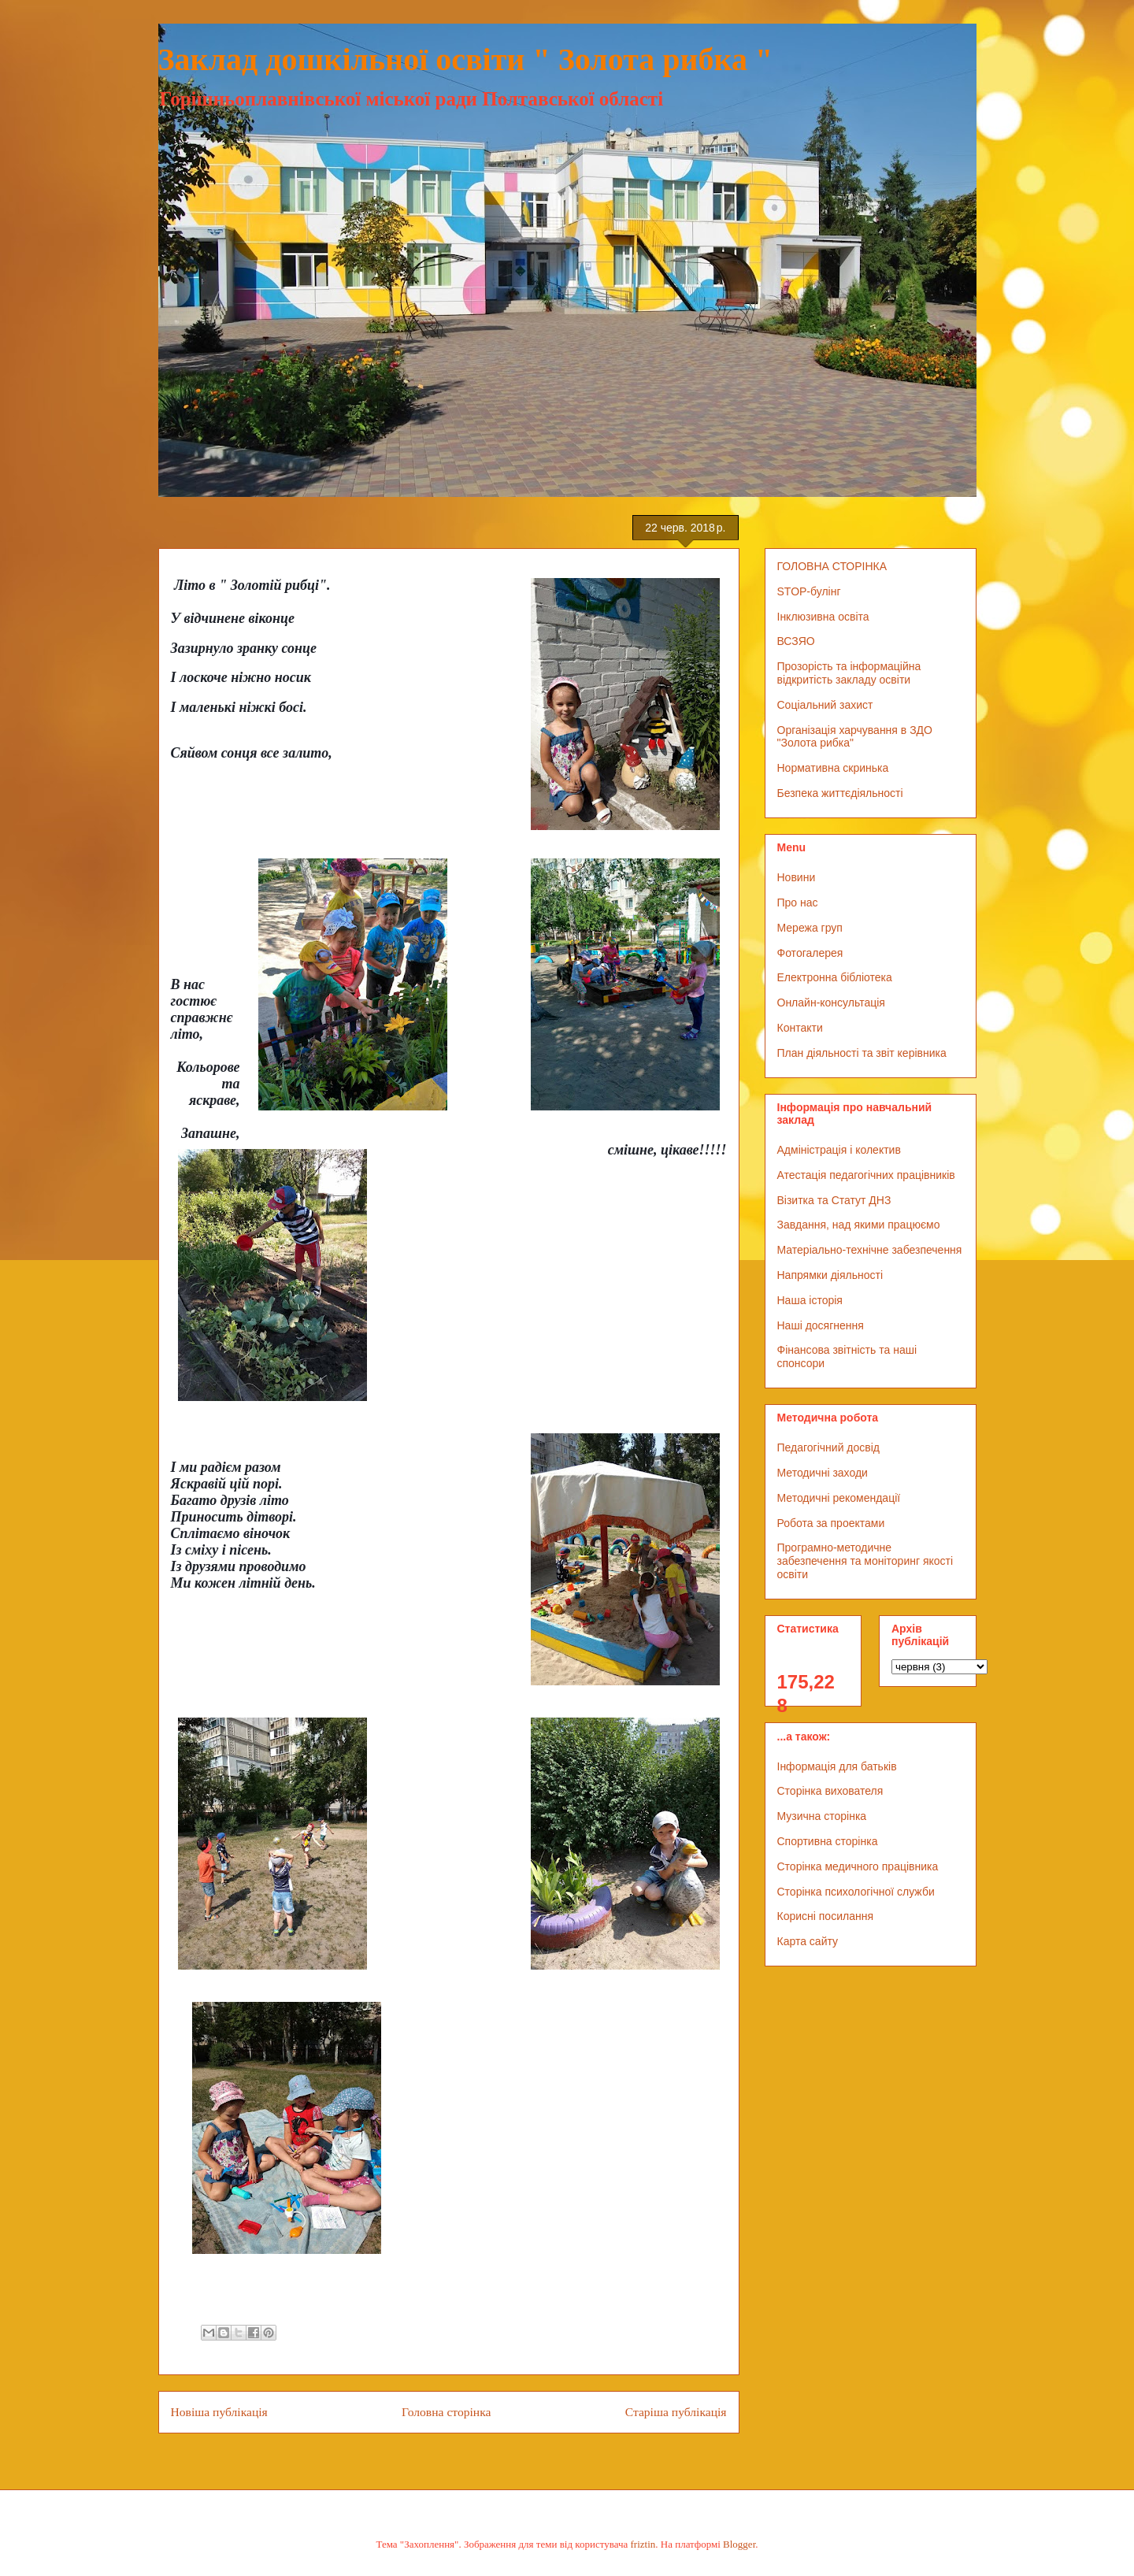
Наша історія (810, 1300)
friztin (643, 2544)
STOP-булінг (809, 591)
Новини (796, 877)
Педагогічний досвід (828, 1447)
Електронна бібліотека (834, 977)
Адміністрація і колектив (839, 1149)
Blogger (739, 2544)
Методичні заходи (822, 1472)
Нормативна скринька (833, 768)
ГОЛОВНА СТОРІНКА (832, 566)
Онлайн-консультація (831, 1002)
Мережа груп (810, 927)
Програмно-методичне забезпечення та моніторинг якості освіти (865, 1561)
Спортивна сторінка (827, 1841)
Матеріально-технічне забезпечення (869, 1250)
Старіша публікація (676, 2411)
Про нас (797, 902)
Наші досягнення (820, 1325)
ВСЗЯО (796, 641)
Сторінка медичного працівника (858, 1866)
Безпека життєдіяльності (840, 793)
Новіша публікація (219, 2411)
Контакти (800, 1027)
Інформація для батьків (837, 1766)
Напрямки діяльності (830, 1275)
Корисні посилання (825, 1916)
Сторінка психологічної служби (856, 1891)
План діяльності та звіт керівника (862, 1053)
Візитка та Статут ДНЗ (834, 1200)
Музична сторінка (822, 1816)
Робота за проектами (831, 1523)
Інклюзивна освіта (823, 616)
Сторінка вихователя (830, 1791)
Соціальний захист (825, 705)
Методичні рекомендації (839, 1498)
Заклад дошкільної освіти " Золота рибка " (465, 59)
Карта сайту (808, 1941)
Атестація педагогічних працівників (866, 1175)
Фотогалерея (810, 953)
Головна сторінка (446, 2411)
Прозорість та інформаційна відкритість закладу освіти (849, 673)
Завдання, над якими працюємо (858, 1224)
